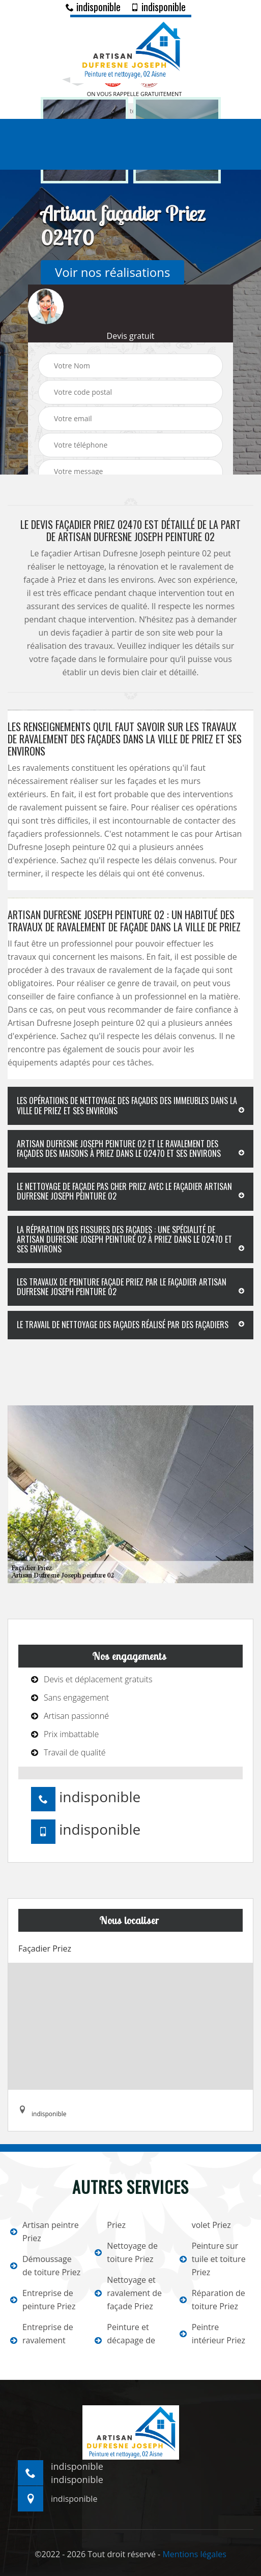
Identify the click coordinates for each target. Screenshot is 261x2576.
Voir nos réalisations (112, 272)
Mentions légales (194, 2554)
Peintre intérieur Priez (212, 2333)
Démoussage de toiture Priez (45, 2265)
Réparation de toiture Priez (212, 2299)
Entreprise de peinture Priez (43, 2299)
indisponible (93, 6)
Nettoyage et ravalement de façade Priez (128, 2293)
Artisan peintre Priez (44, 2231)
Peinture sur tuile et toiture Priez (213, 2259)
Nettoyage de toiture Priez (126, 2252)
